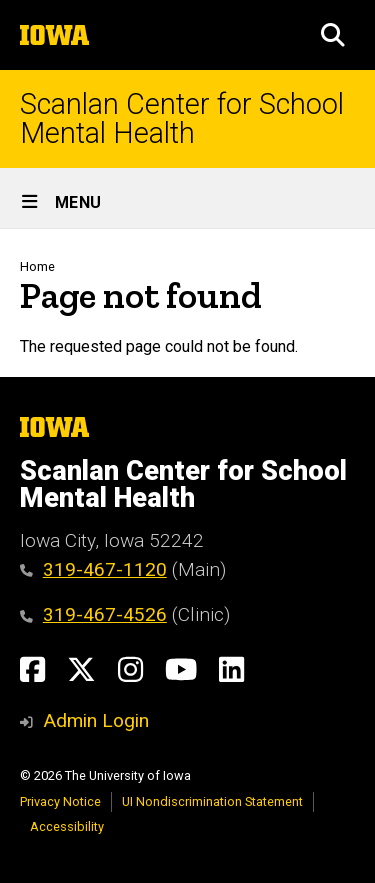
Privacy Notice (60, 801)
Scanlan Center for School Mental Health (182, 119)
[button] (333, 35)
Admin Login (96, 720)
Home (37, 266)
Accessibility (67, 826)
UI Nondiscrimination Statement (212, 801)
